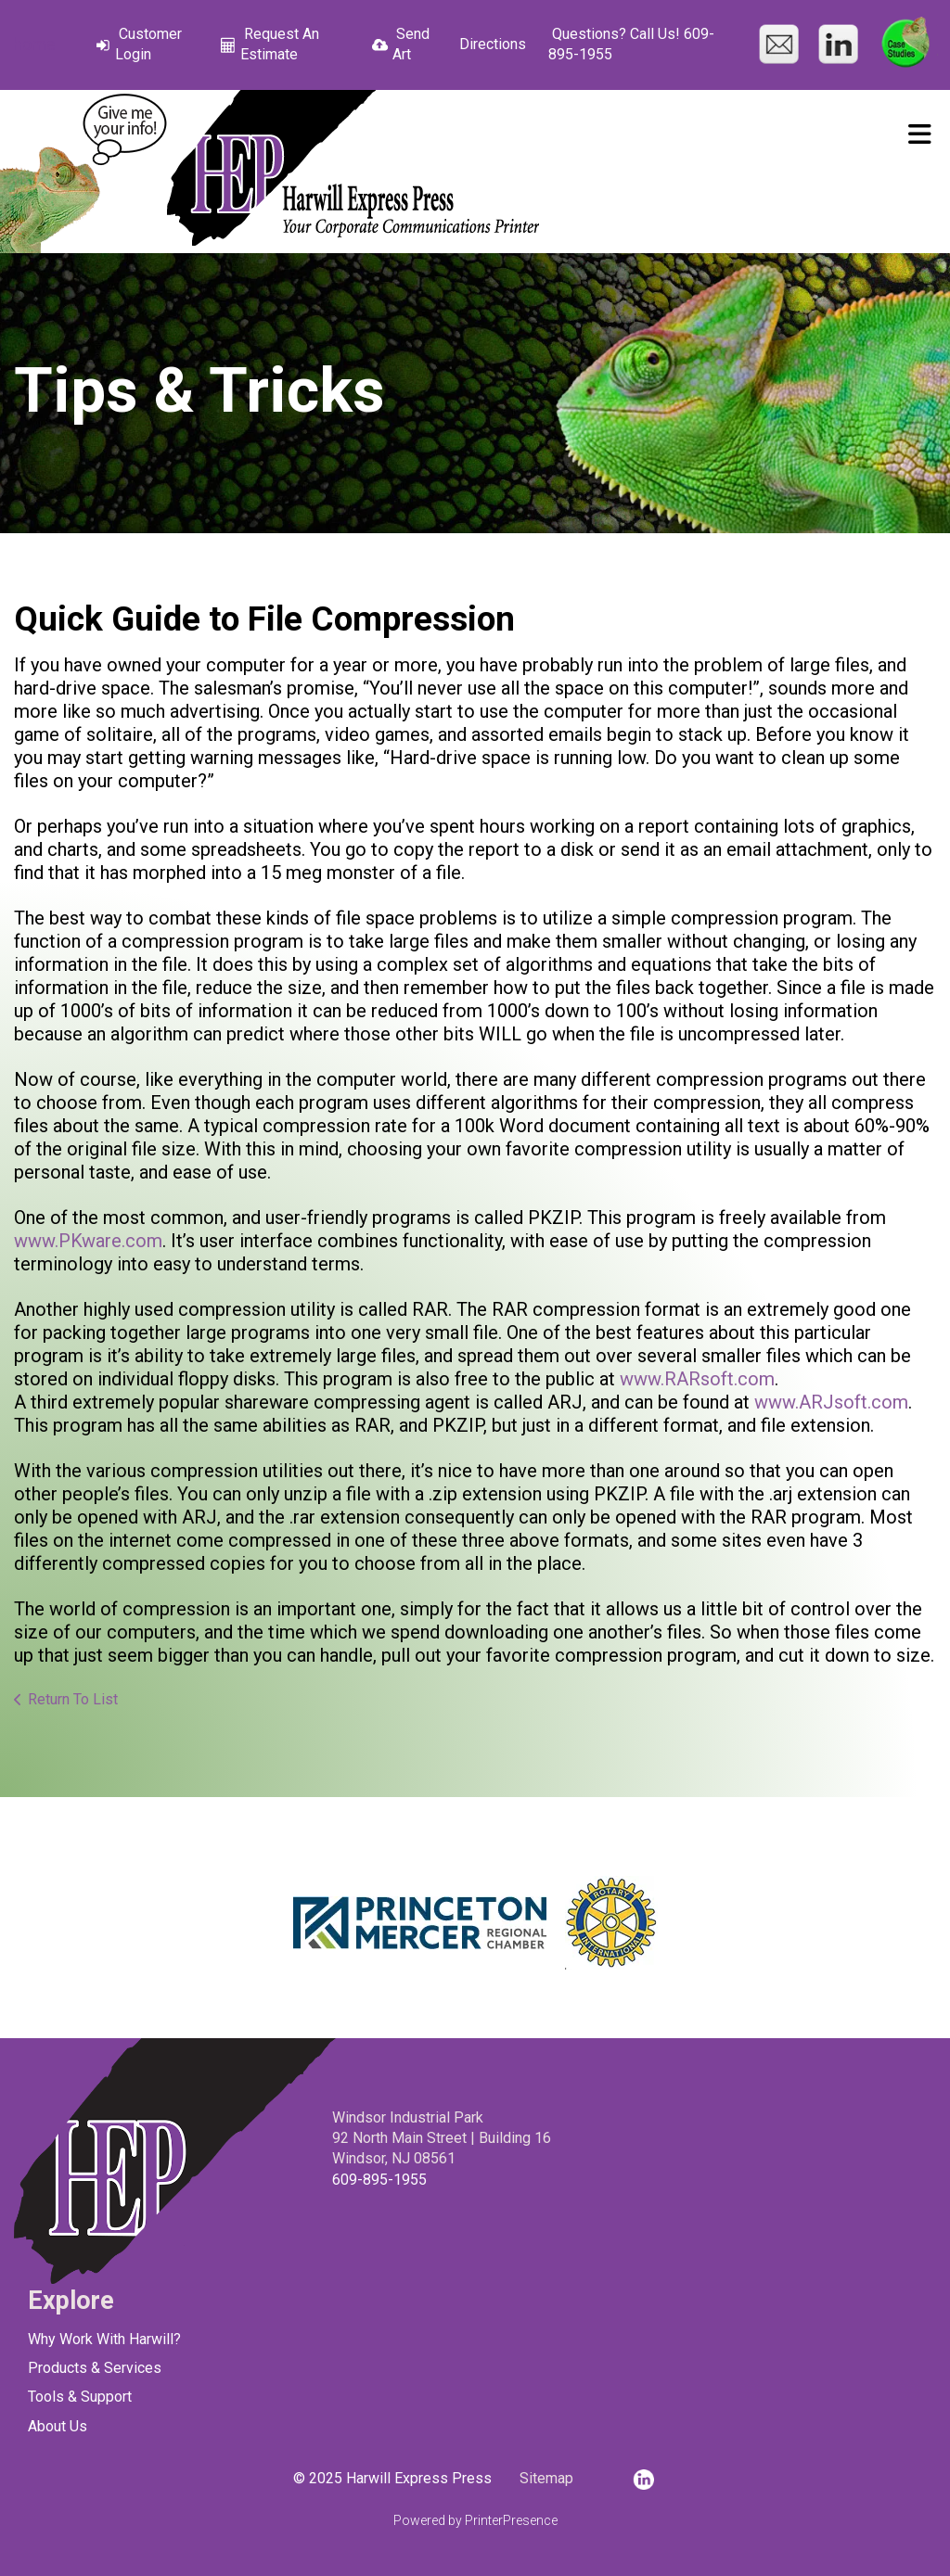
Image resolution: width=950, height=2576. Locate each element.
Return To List (73, 1699)
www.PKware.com (88, 1241)
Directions (492, 44)
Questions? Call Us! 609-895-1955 (631, 44)
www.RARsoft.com (697, 1379)
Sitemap (546, 2478)
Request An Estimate (279, 44)
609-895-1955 (379, 2179)
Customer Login (148, 44)
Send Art (411, 44)
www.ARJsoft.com (831, 1402)
